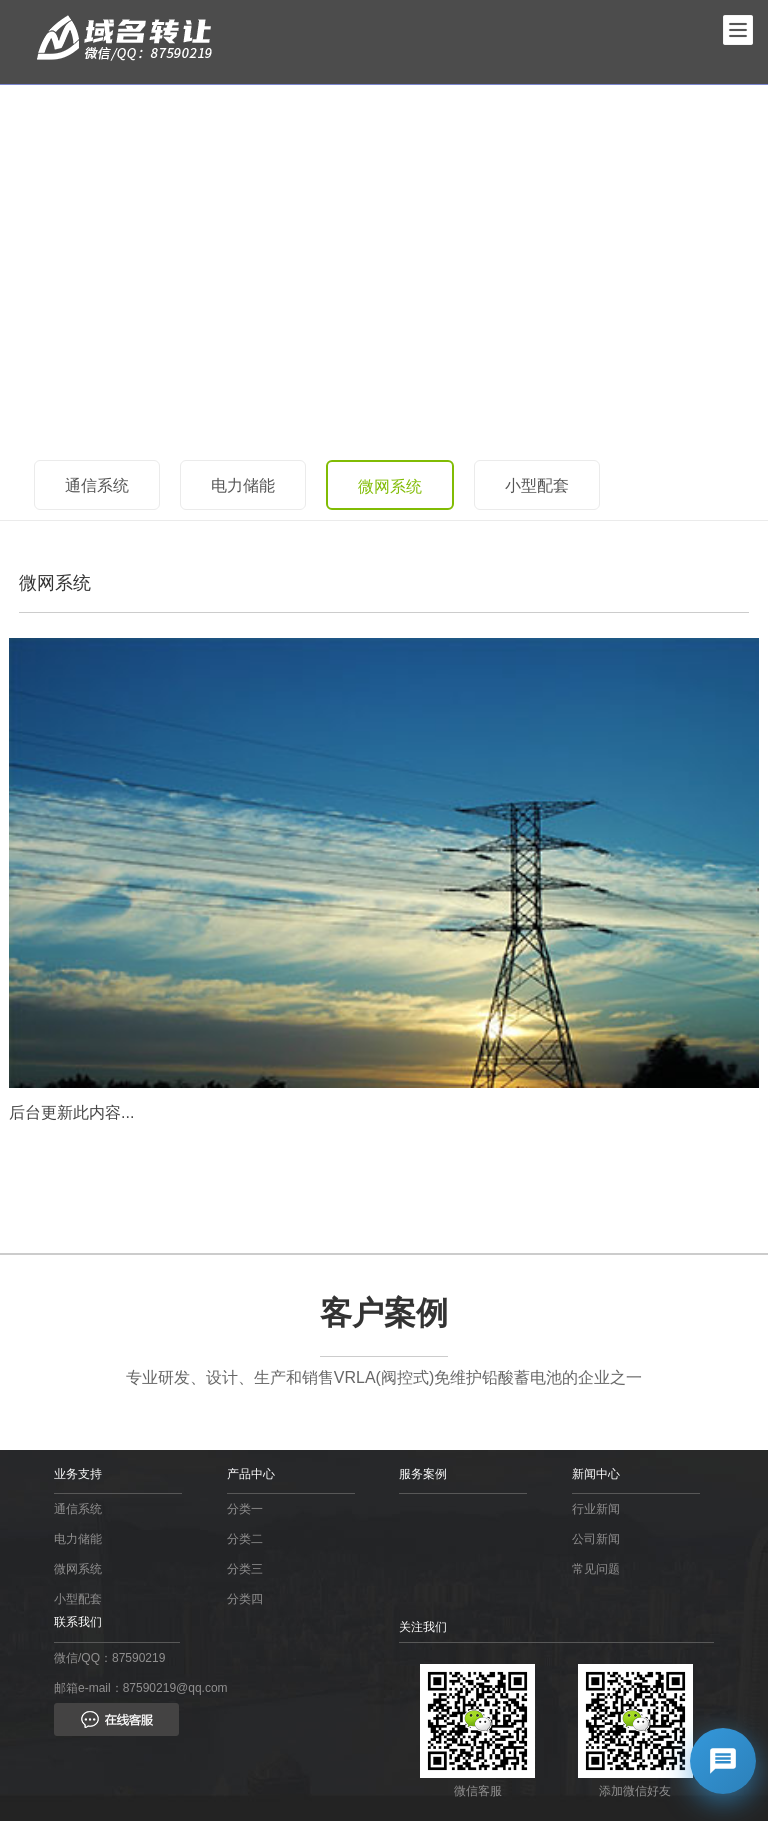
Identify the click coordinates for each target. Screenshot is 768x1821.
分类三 (245, 1569)
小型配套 (537, 485)
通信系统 (97, 485)
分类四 (245, 1599)
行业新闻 (596, 1509)
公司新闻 (596, 1539)
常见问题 (596, 1569)
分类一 (245, 1509)
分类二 (245, 1539)
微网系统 (390, 486)
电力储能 (243, 485)
